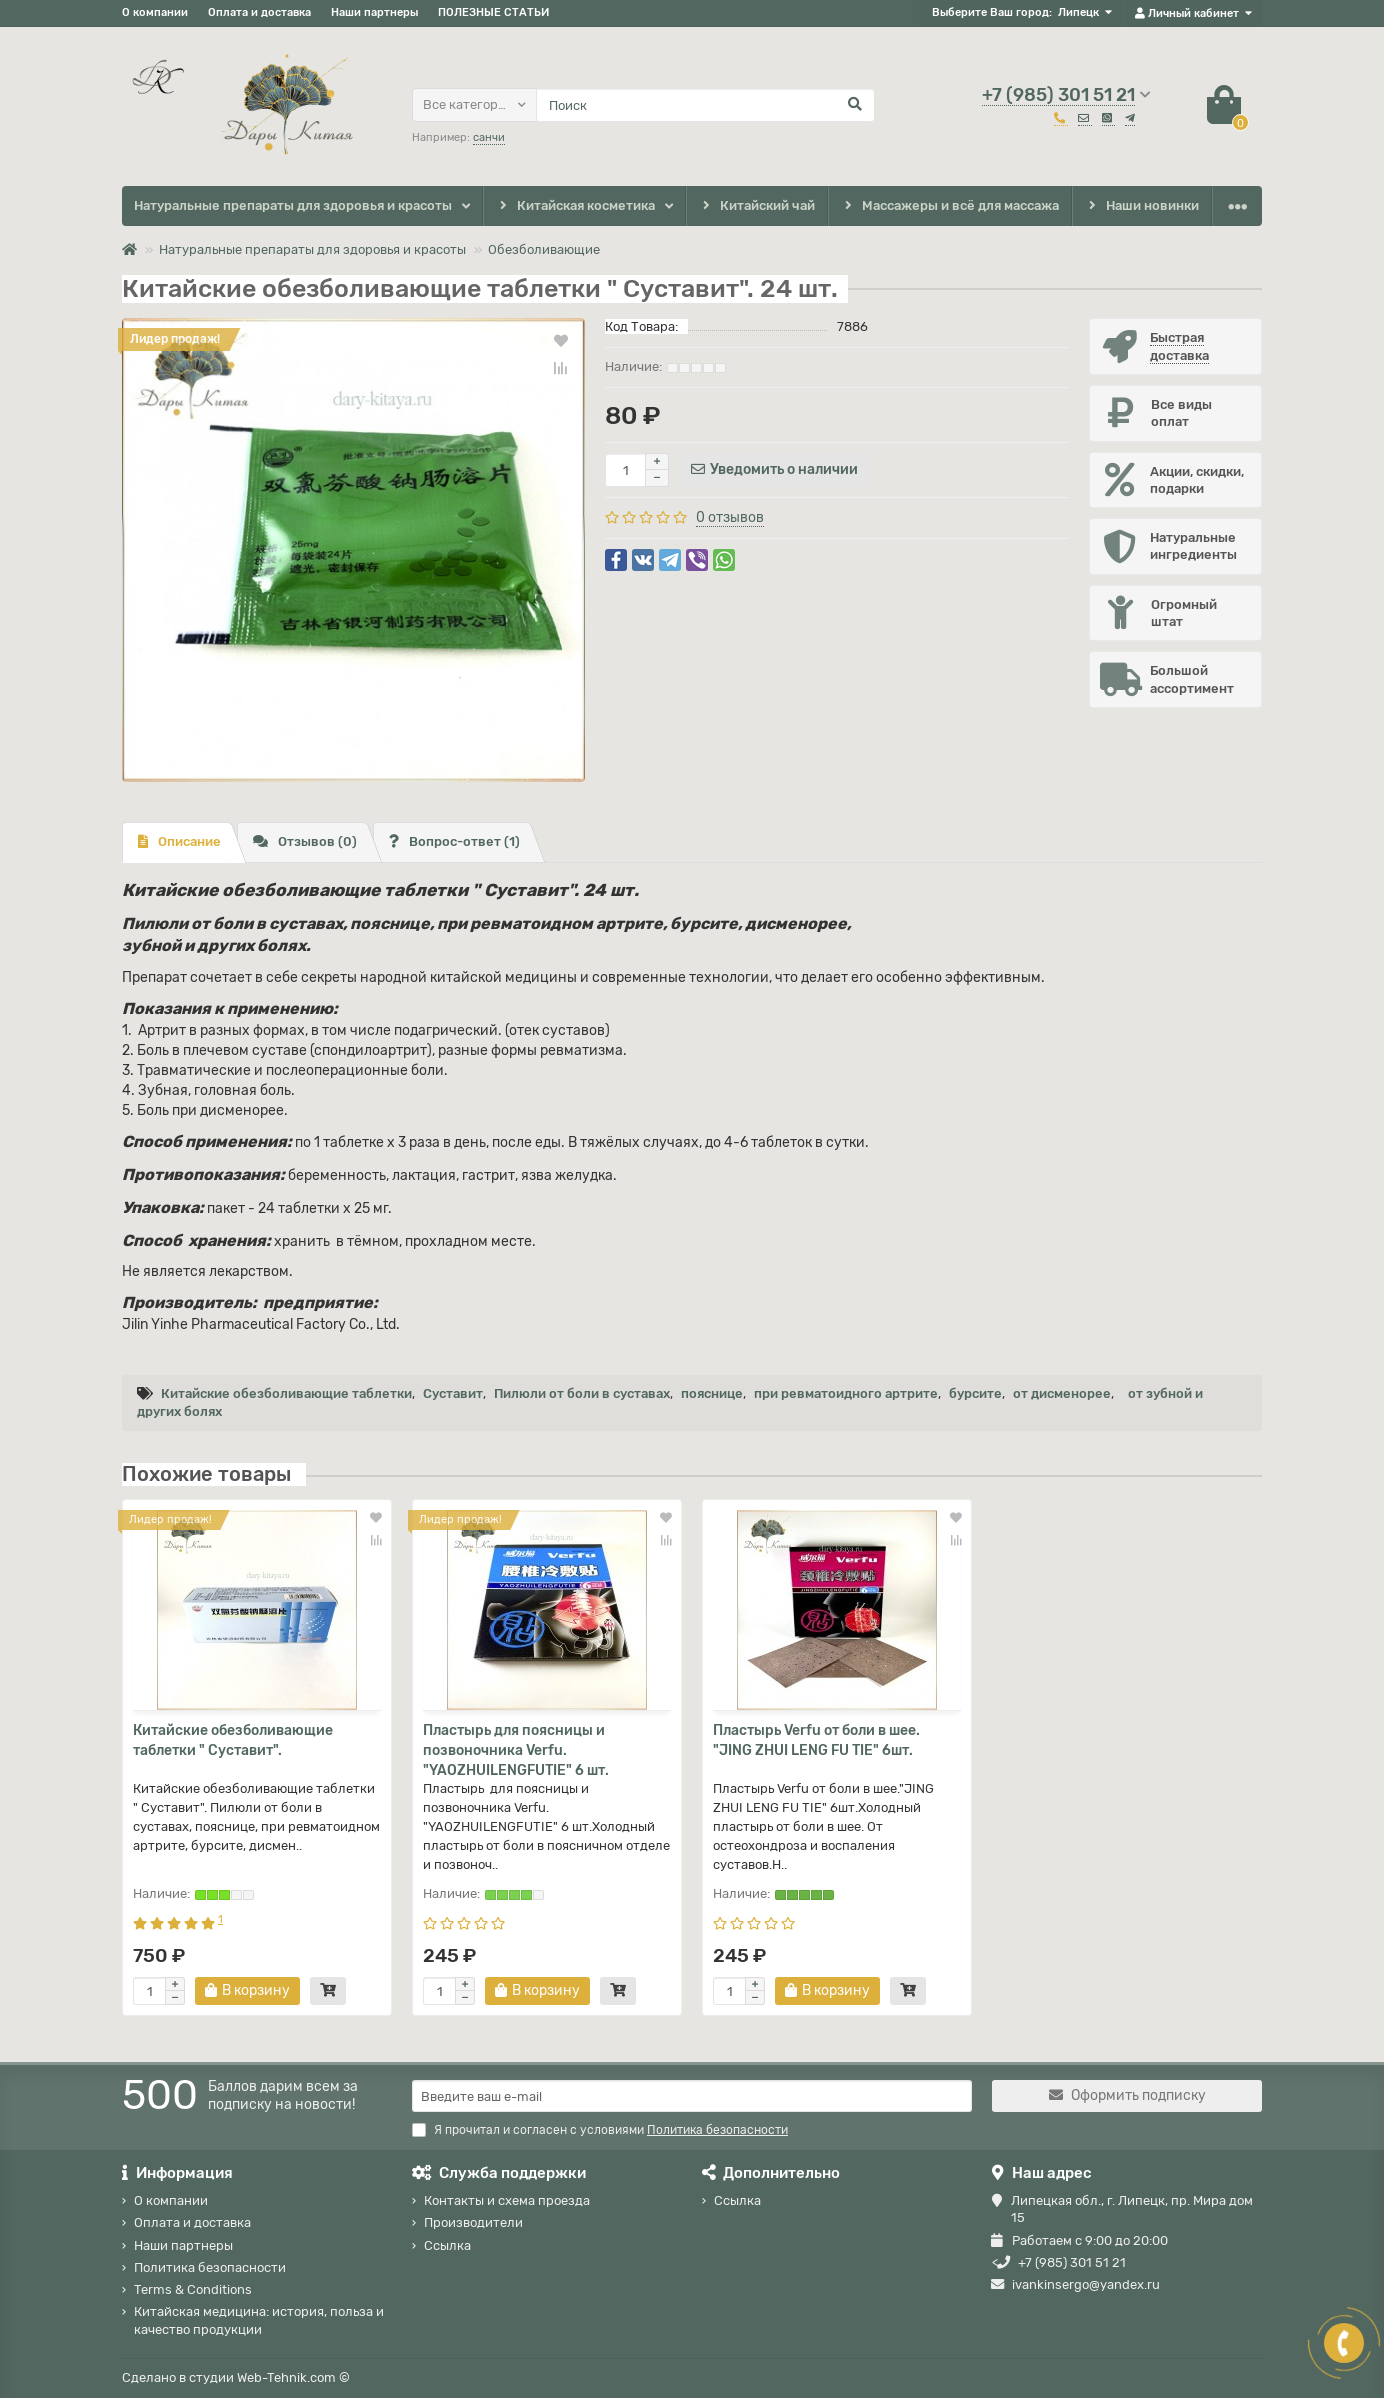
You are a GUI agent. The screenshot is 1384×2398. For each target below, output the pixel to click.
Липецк (1078, 12)
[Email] (692, 2096)
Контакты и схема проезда (507, 2200)
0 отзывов (730, 517)
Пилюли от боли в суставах (582, 1393)
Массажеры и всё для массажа (950, 206)
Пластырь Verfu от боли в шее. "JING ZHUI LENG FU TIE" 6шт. (816, 1740)
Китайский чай (756, 206)
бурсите (975, 1393)
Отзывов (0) (305, 841)
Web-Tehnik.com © (293, 2377)
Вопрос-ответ (454, 841)
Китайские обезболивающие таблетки (286, 1393)
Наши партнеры (374, 12)
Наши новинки (1142, 206)
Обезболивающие (544, 249)
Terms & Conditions (193, 2289)
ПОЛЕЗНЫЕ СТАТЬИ (493, 12)
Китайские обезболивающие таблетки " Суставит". (233, 1740)
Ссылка (447, 2245)
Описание (179, 841)
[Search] (705, 105)
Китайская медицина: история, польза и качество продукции (259, 2321)
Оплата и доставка (259, 12)
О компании (155, 12)
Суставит (453, 1393)
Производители (473, 2222)
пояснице (712, 1393)
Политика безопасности (210, 2267)
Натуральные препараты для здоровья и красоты (293, 205)
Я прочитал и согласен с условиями (600, 2130)
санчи (489, 137)
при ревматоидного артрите (846, 1393)
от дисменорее (1062, 1393)
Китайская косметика (575, 206)
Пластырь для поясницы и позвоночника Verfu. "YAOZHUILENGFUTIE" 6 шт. (516, 1750)
